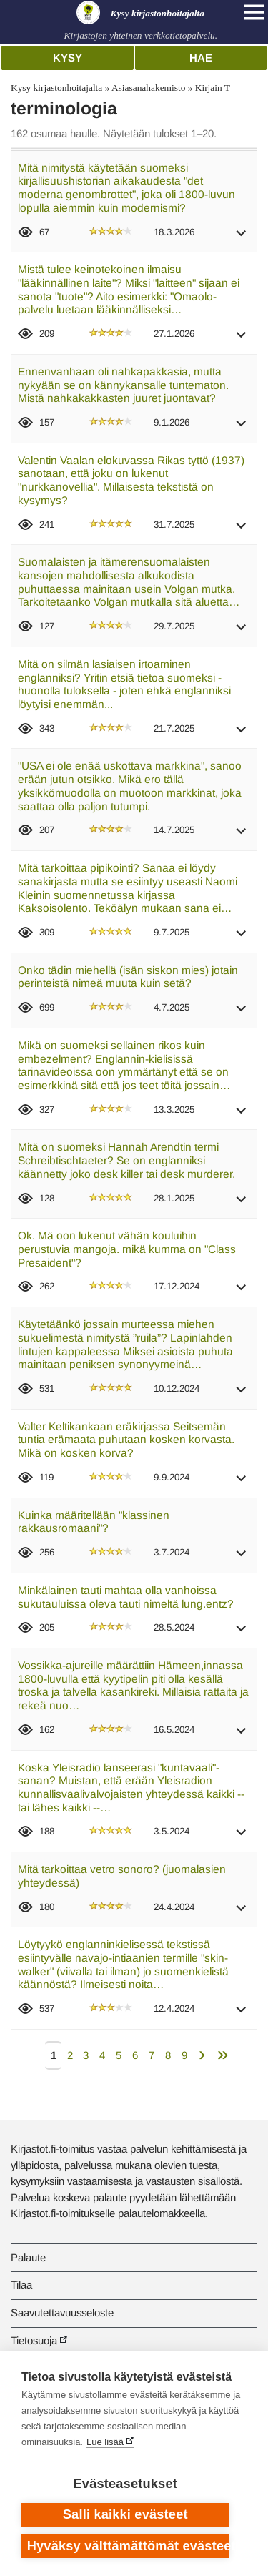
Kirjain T (212, 87)
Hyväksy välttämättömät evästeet (128, 2546)
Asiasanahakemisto (148, 87)
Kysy (67, 57)
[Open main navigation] (254, 12)
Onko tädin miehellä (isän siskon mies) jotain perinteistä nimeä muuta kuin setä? (128, 977)
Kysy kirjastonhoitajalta (56, 87)
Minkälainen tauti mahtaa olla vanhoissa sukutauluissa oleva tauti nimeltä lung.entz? (126, 1597)
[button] (241, 237)
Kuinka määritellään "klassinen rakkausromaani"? (93, 1522)
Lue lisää (105, 2442)
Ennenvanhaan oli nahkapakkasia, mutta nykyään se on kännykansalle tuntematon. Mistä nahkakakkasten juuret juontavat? (123, 384)
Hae (200, 57)
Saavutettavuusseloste (62, 2312)
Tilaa (21, 2284)
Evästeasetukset (125, 2484)
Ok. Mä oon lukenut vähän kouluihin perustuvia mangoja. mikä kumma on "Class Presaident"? (127, 1248)
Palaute (28, 2257)
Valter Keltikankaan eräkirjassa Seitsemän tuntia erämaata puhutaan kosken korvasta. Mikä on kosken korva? (126, 1439)
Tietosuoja (34, 2340)
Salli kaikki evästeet (125, 2514)
